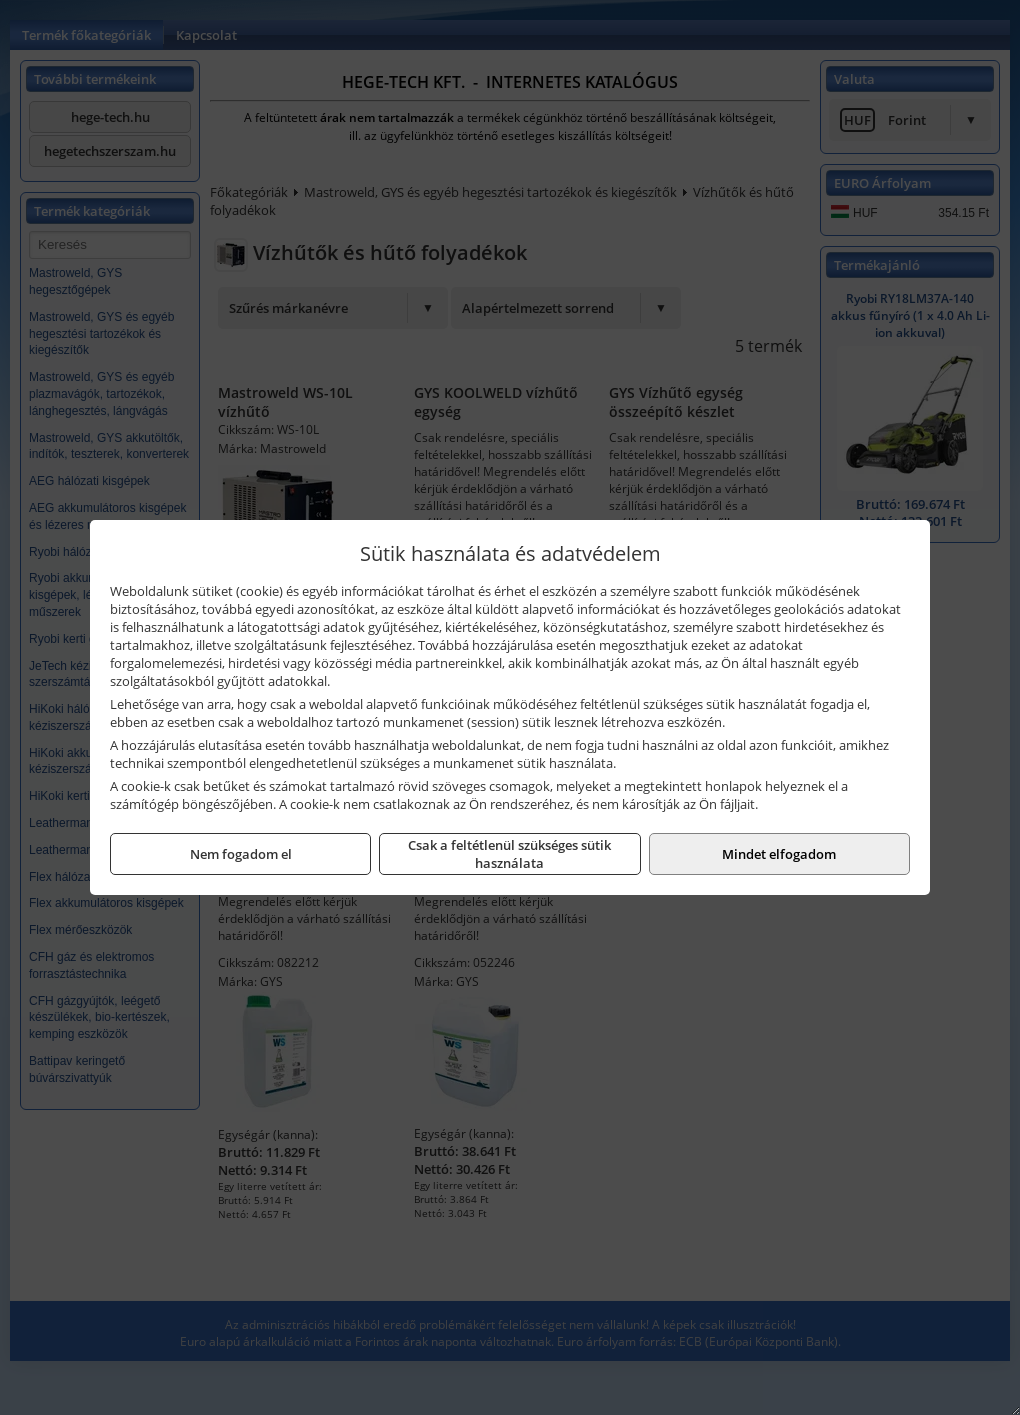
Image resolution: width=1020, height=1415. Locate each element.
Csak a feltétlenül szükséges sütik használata (509, 854)
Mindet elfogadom (779, 854)
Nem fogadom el (241, 854)
